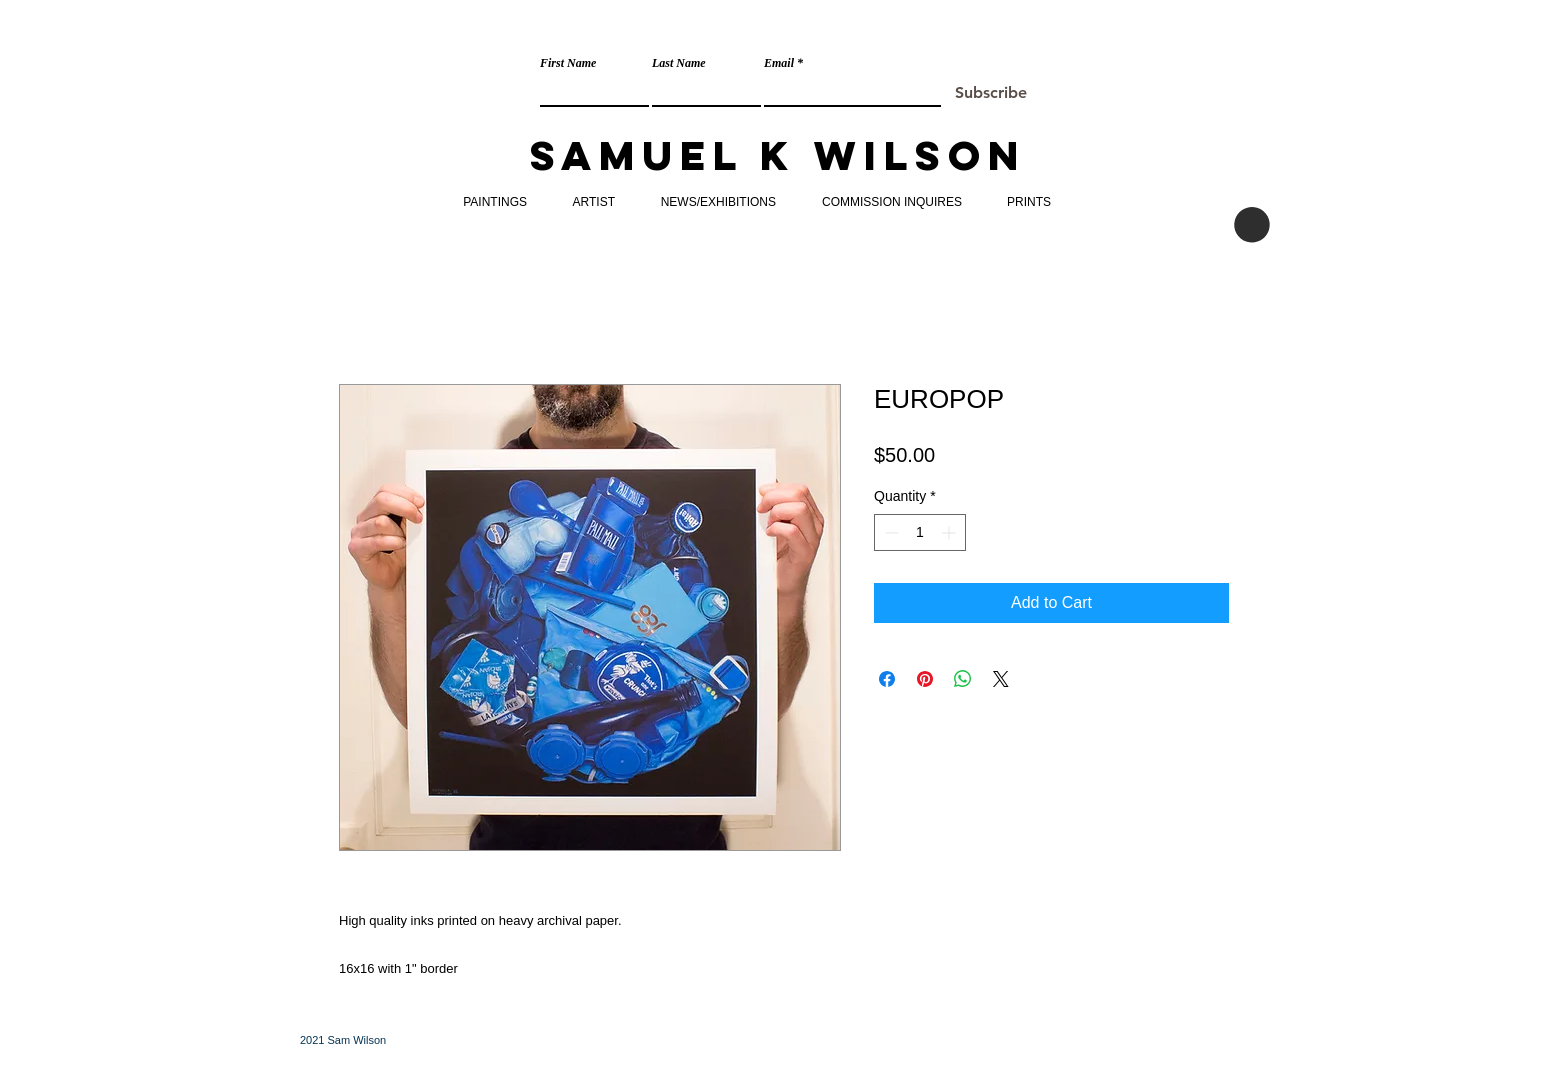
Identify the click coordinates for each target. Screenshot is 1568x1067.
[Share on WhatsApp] (963, 679)
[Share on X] (1001, 679)
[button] (1252, 225)
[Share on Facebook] (887, 679)
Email (779, 63)
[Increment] (950, 532)
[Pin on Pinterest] (925, 679)
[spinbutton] (920, 532)
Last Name (679, 63)
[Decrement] (889, 532)
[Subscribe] (990, 93)
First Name (568, 63)
